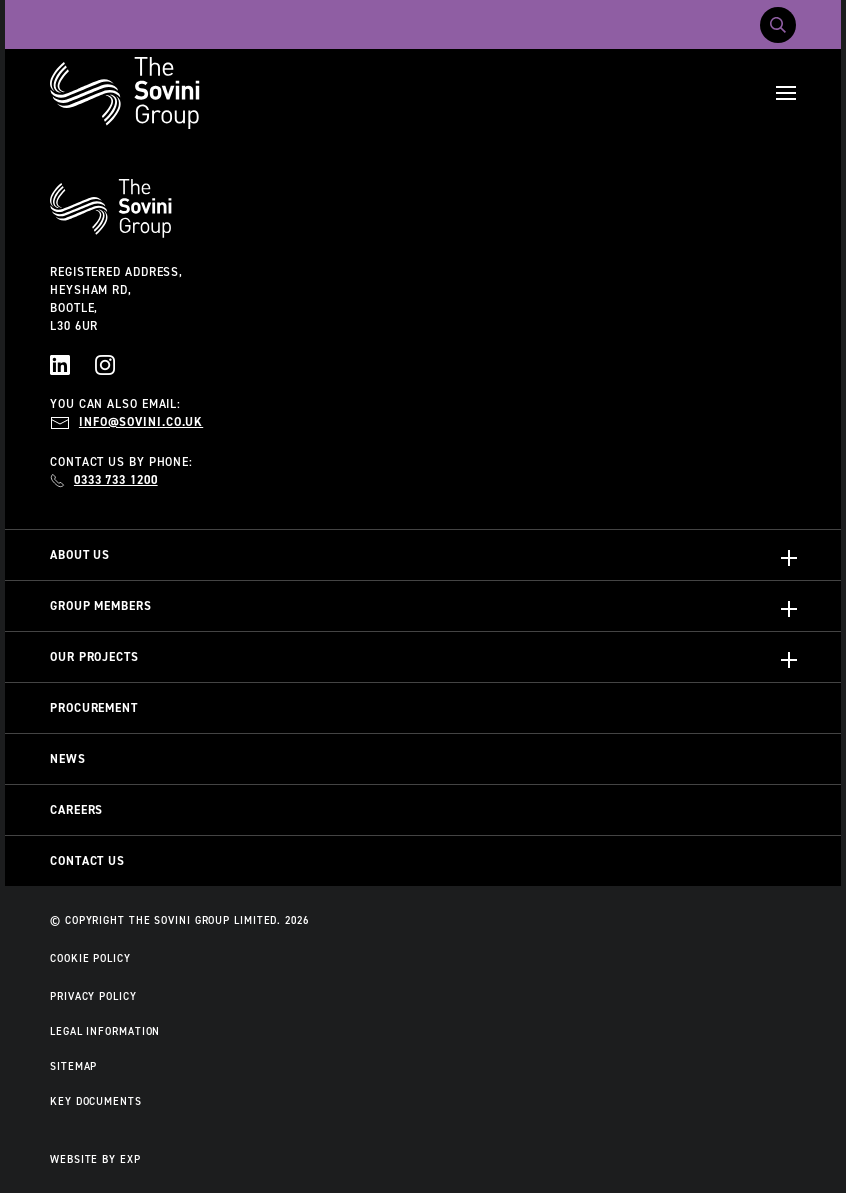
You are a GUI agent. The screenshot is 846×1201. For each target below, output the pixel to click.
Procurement (94, 708)
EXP (130, 1159)
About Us (80, 555)
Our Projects (94, 657)
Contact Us (87, 861)
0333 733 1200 (116, 480)
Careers (76, 810)
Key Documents (96, 1101)
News (68, 759)
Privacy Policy (93, 996)
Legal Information (105, 1031)
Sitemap (73, 1066)
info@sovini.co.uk (141, 422)
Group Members (101, 606)
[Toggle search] (778, 25)
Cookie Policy (90, 958)
